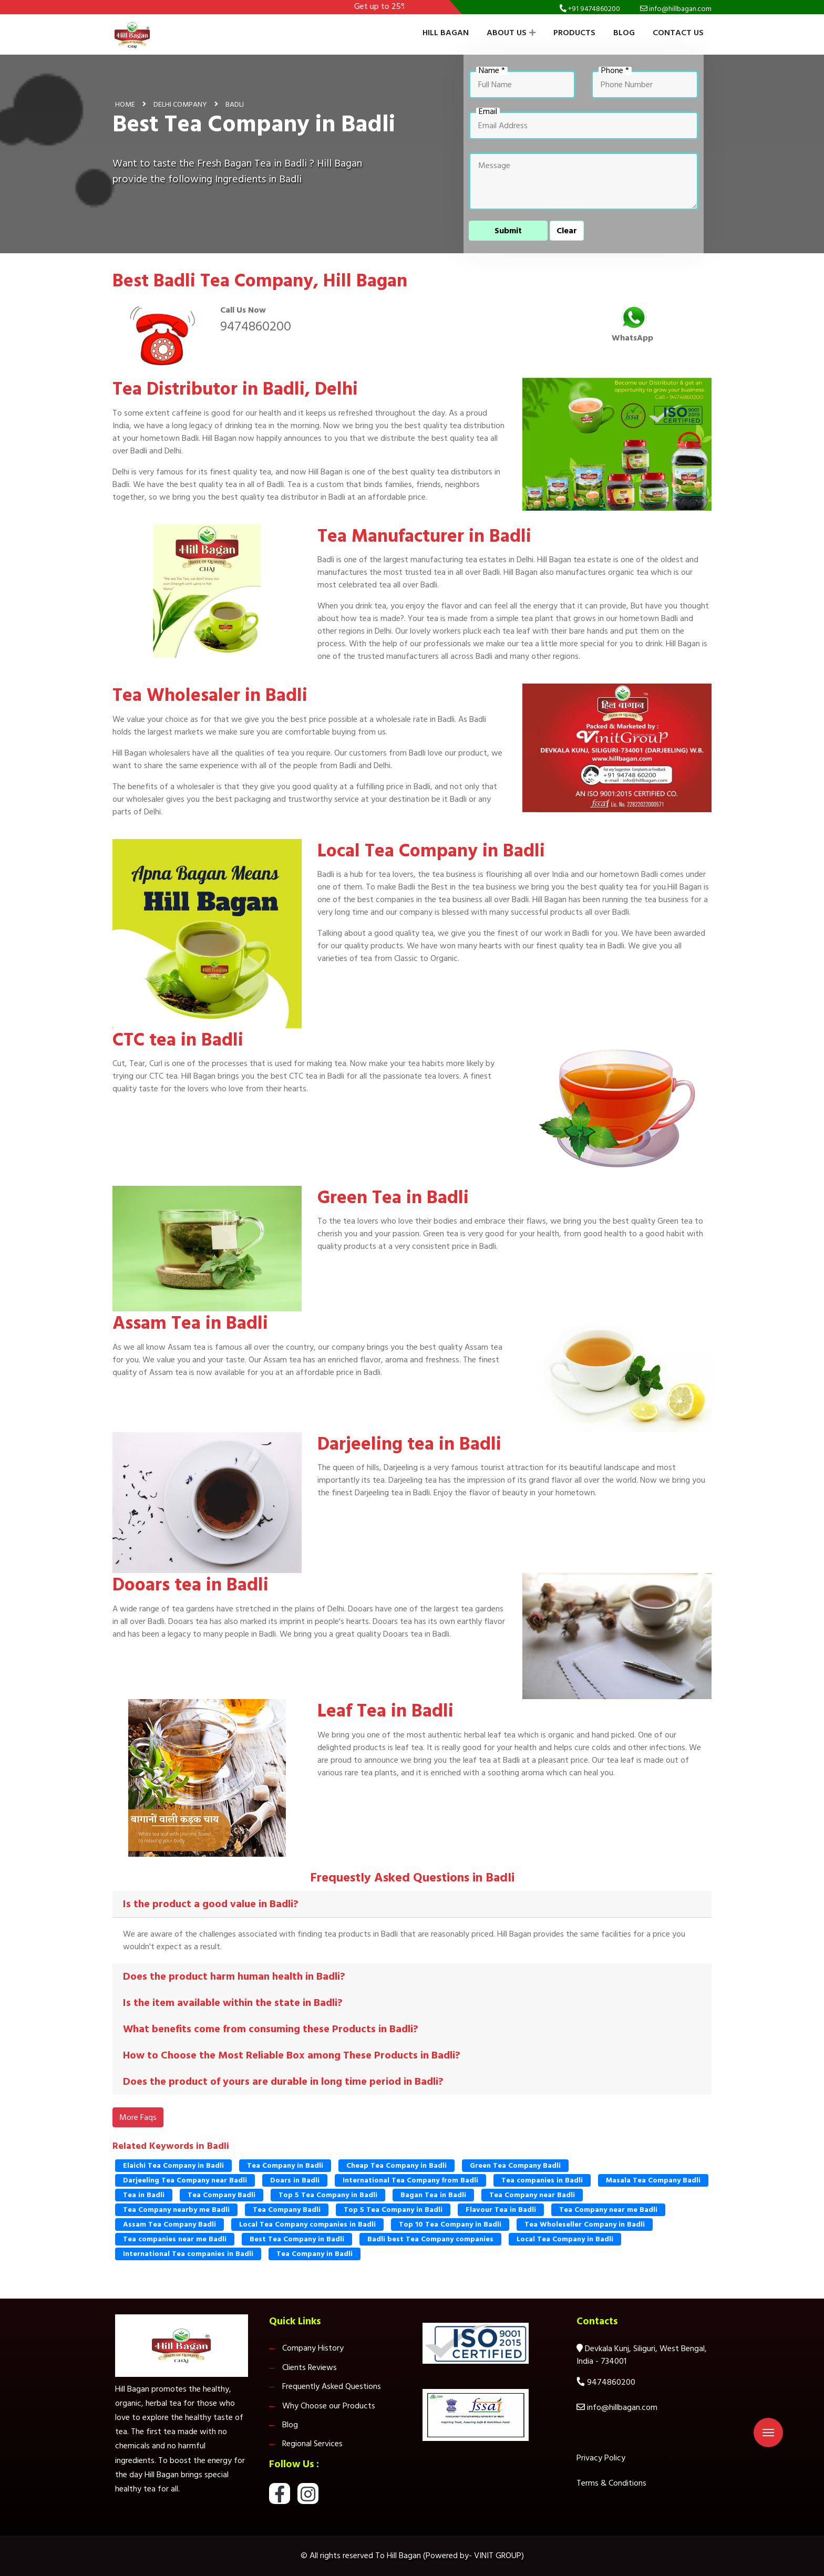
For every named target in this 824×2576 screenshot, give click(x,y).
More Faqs (138, 2117)
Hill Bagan (446, 32)
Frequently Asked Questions (331, 2386)
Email (488, 112)
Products (574, 32)
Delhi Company (180, 104)
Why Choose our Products (328, 2406)
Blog (624, 32)
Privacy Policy (600, 2458)
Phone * (615, 71)
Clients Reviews (309, 2367)
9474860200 (255, 326)
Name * (492, 71)
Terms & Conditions (611, 2483)
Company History (313, 2348)
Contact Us (678, 32)
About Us (511, 32)
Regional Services (312, 2443)
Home (125, 104)
